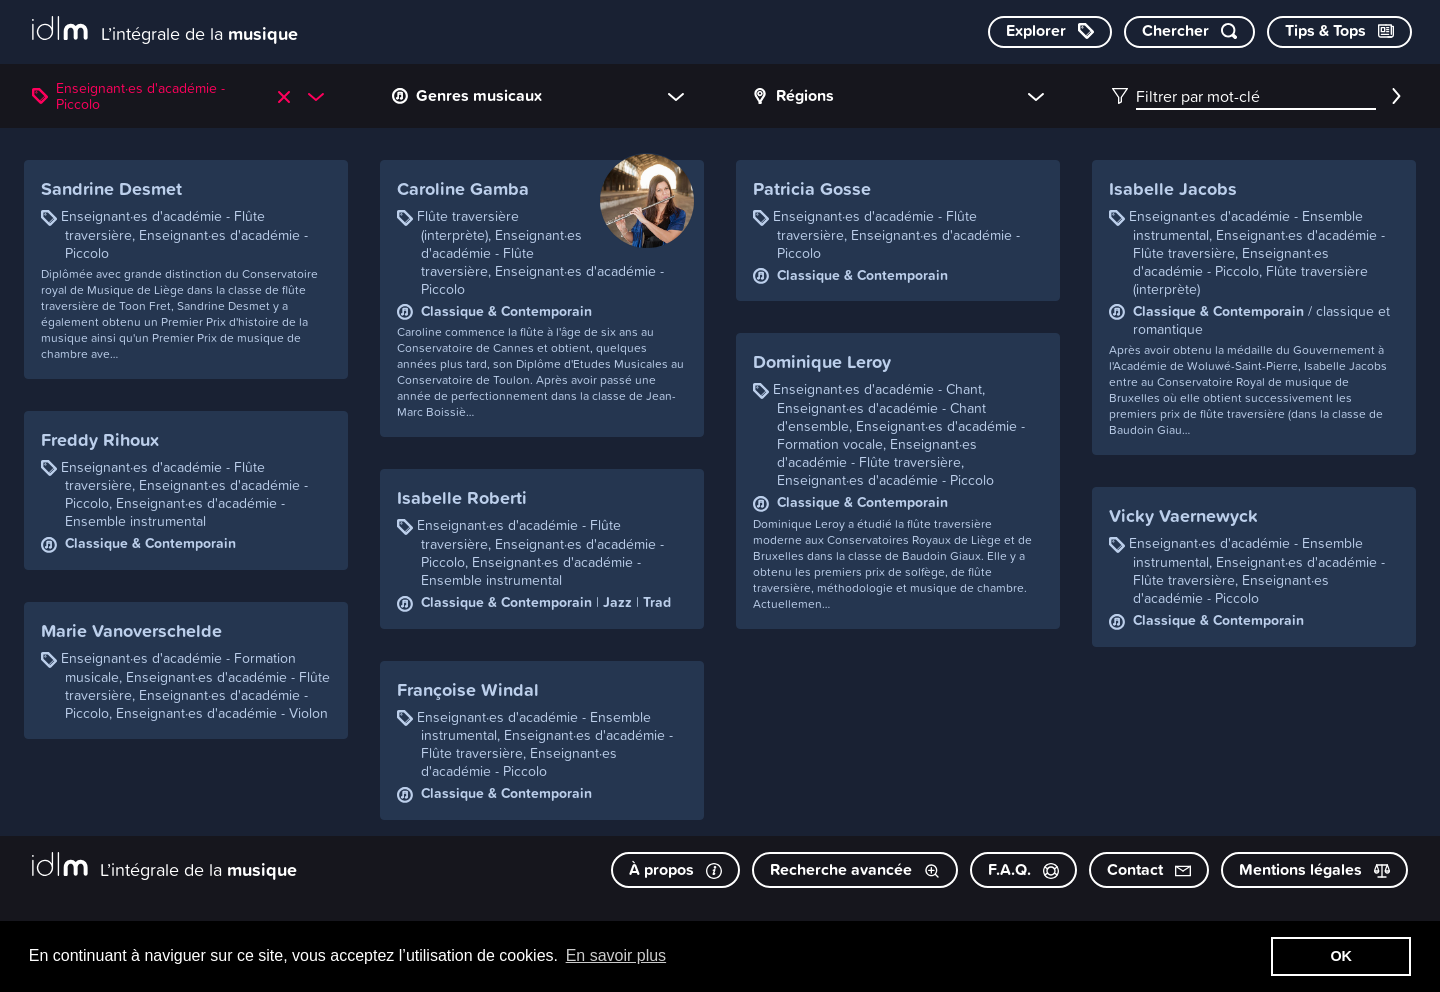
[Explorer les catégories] (1050, 32)
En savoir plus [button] (616, 955)
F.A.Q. (1023, 869)
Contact (1149, 869)
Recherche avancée (855, 869)
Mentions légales (1314, 869)
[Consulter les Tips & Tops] (1339, 32)
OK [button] (1341, 956)
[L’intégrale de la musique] (165, 30)
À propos (675, 869)
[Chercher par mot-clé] (1189, 32)
